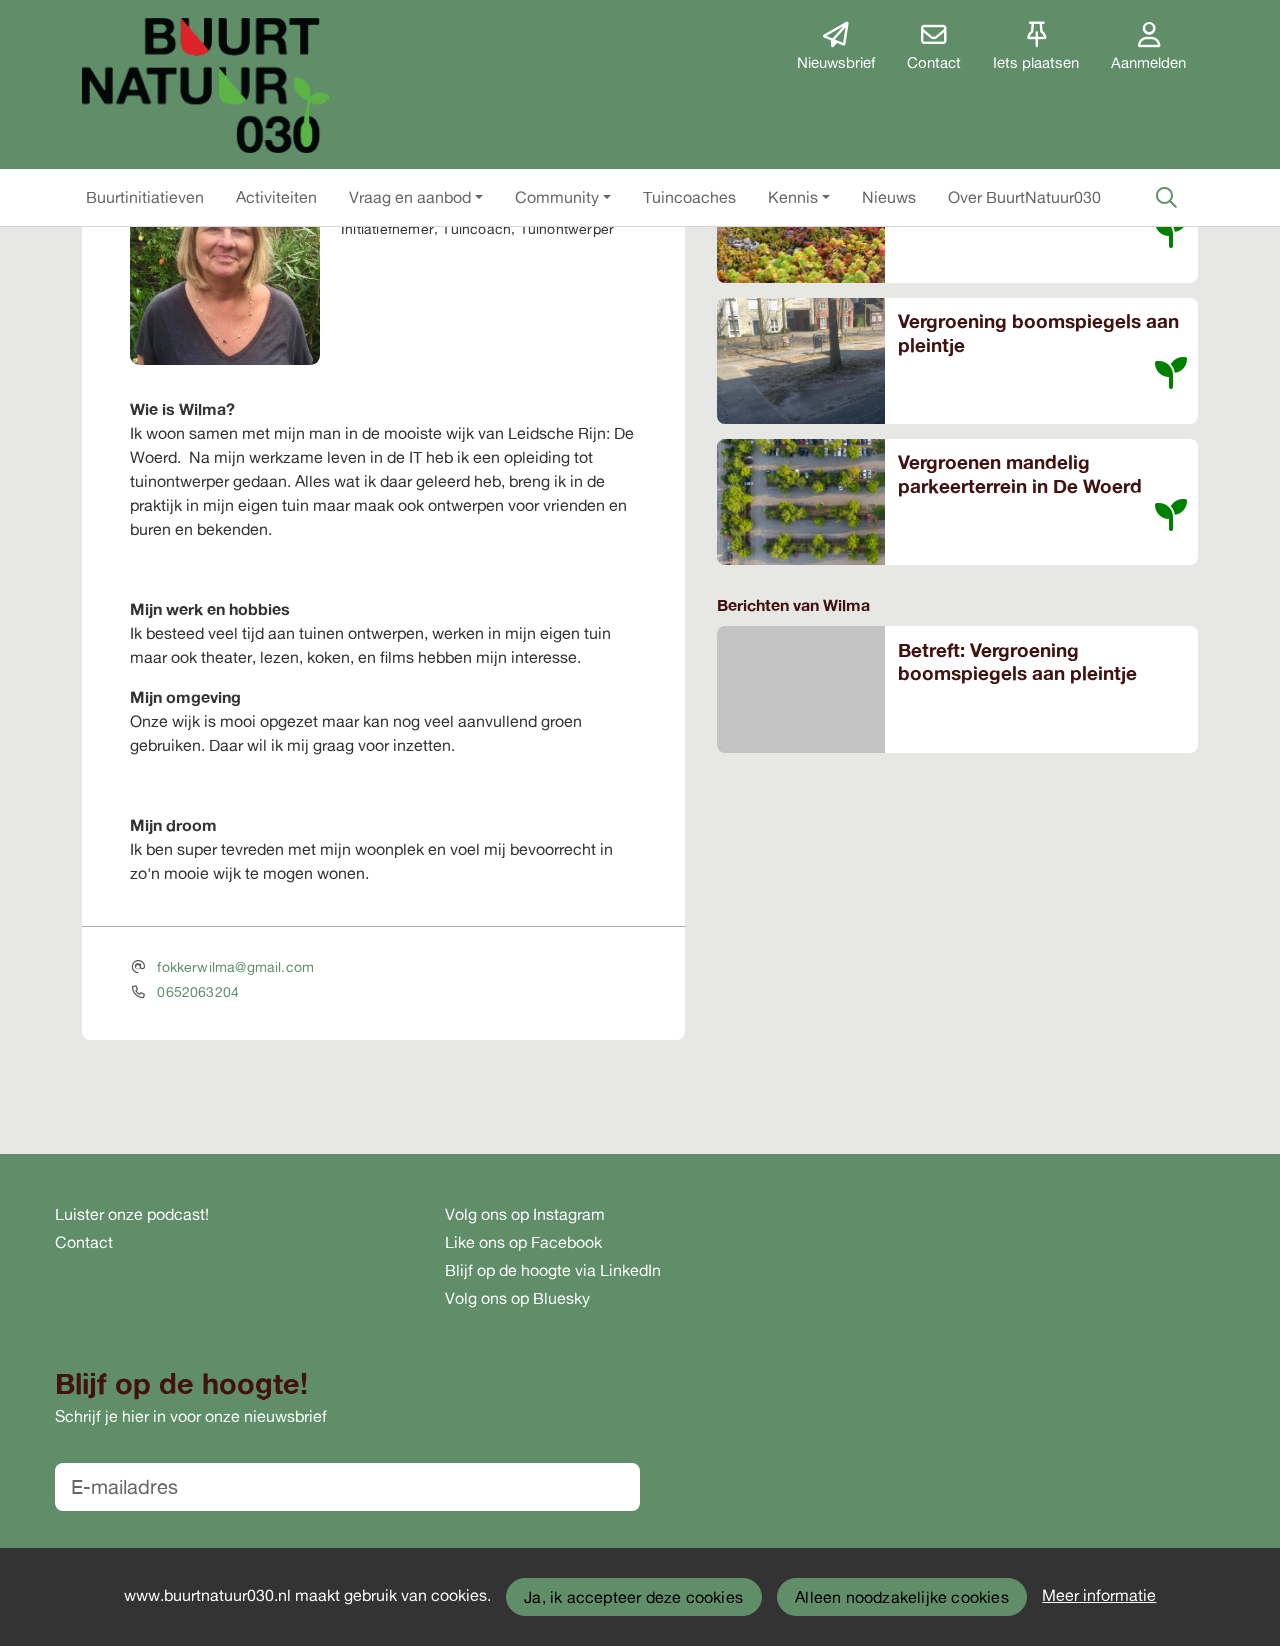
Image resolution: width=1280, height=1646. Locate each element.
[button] (145, 197)
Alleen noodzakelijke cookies (902, 1597)
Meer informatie (1099, 1595)
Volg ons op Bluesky (517, 1298)
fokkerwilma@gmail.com (235, 966)
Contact (84, 1242)
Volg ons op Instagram (525, 1214)
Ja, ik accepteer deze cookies (633, 1597)
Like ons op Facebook (523, 1242)
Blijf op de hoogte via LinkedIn (553, 1270)
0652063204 (198, 991)
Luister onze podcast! (132, 1214)
